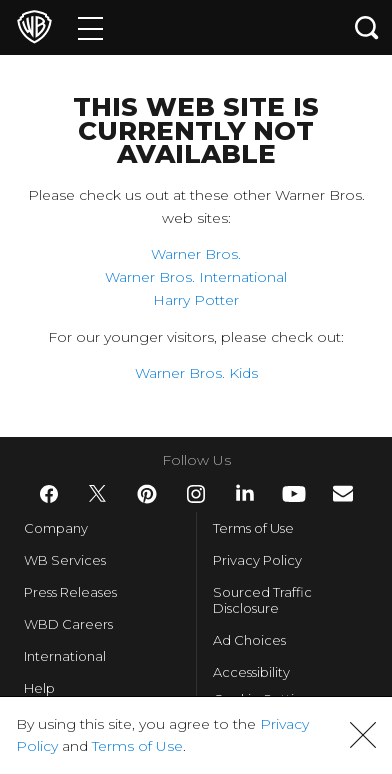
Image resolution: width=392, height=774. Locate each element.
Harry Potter (196, 300)
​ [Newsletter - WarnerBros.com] (343, 493)
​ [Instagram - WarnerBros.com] (196, 494)
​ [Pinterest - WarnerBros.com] (147, 494)
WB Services (65, 560)
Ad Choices (249, 640)
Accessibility (251, 672)
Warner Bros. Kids (196, 373)
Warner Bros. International (196, 277)
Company (56, 528)
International (65, 656)
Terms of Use (253, 528)
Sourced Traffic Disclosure (262, 600)
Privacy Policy (257, 560)
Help (39, 688)
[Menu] (90, 27)
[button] (363, 735)
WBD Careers (68, 624)
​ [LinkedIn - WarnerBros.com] (245, 493)
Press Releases (70, 592)
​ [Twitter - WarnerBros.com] (98, 494)
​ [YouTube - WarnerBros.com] (294, 494)
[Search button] (367, 27)
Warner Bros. (196, 254)
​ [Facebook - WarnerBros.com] (49, 494)
